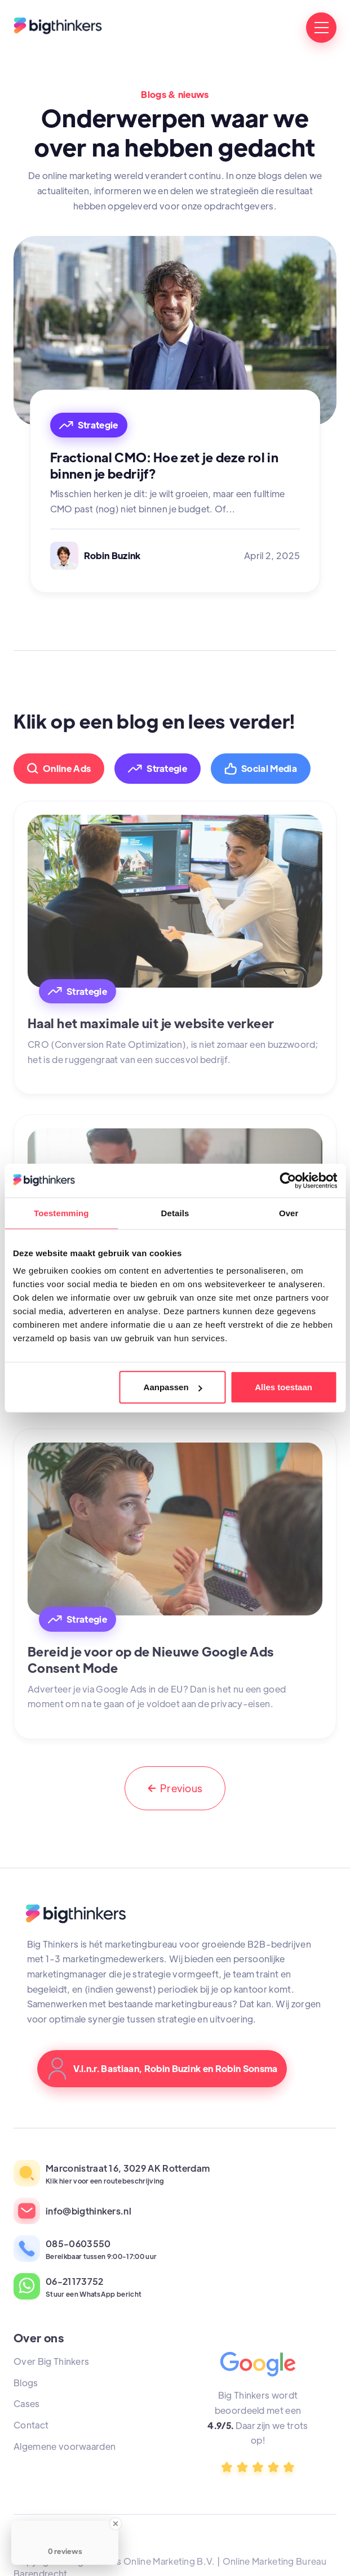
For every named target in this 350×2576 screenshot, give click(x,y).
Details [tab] (175, 1212)
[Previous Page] (175, 1788)
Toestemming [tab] (61, 1212)
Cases (27, 2403)
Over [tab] (289, 1212)
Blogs (26, 2383)
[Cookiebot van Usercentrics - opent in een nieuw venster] (287, 1180)
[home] (58, 27)
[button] (321, 27)
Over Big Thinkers (51, 2361)
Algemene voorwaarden (65, 2446)
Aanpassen (173, 1387)
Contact (31, 2425)
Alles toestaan (283, 1387)
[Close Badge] (115, 2523)
